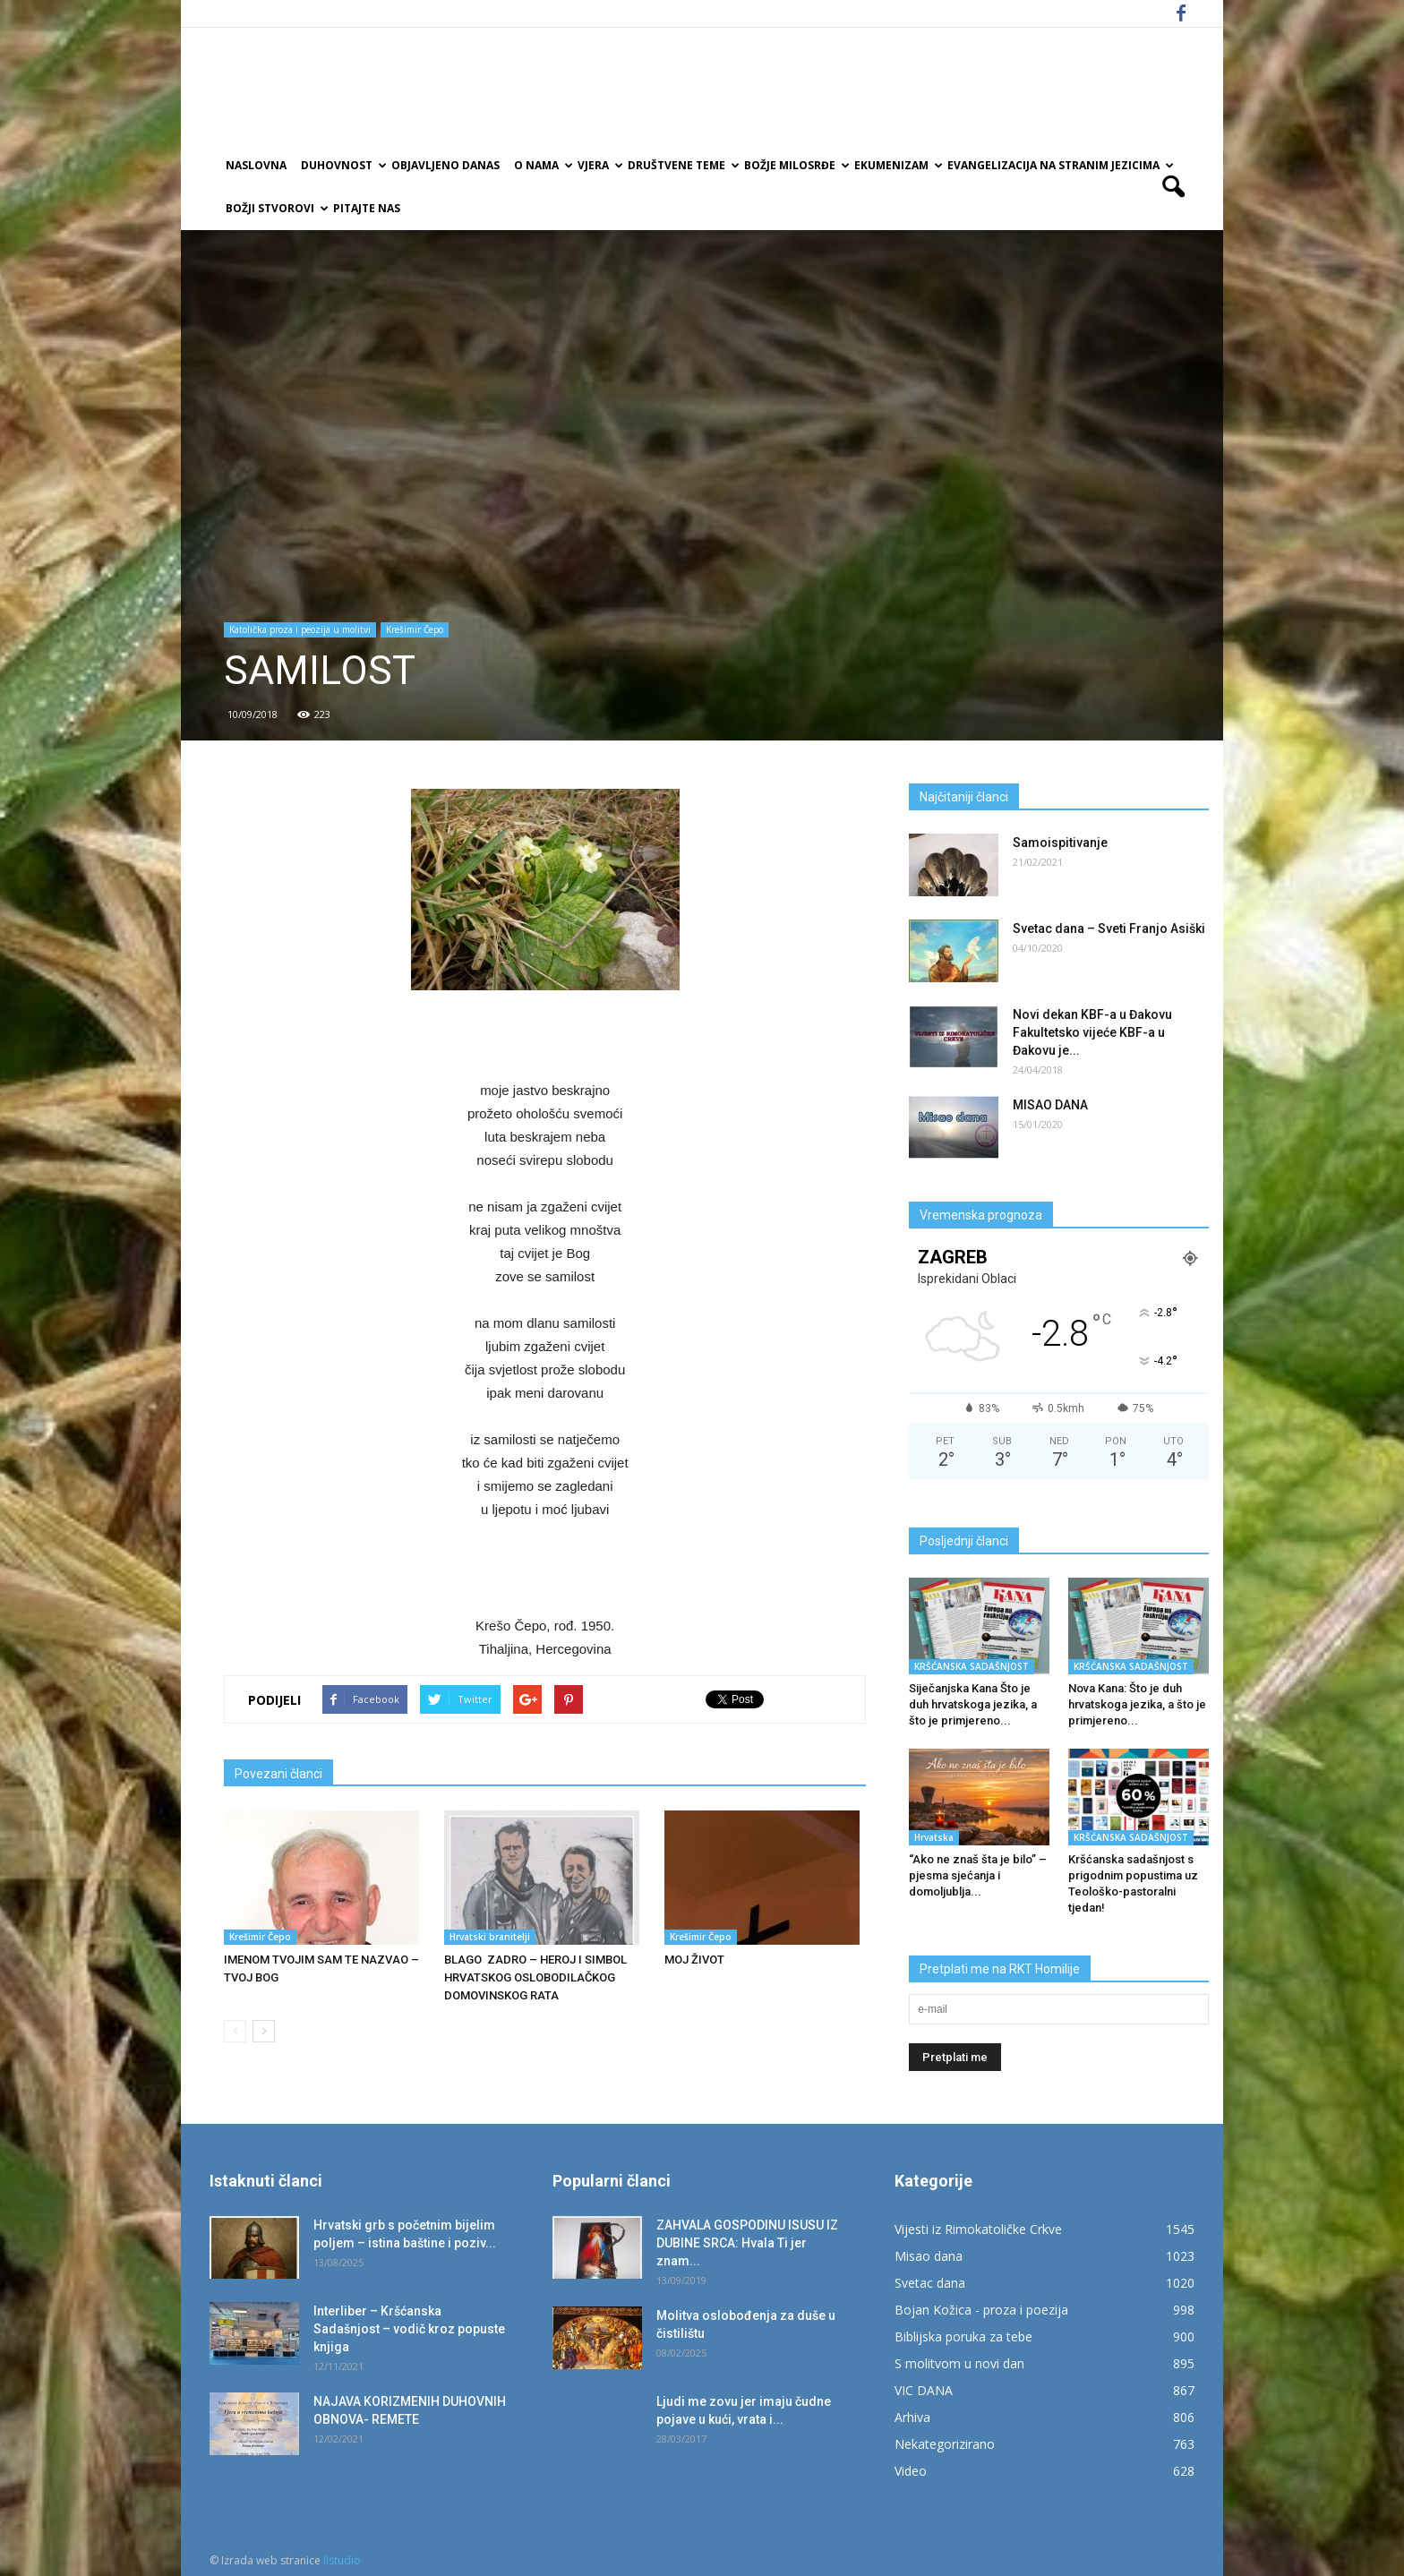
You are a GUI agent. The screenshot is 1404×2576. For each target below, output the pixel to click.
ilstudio (342, 2560)
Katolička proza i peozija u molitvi (300, 629)
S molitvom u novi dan (959, 2363)
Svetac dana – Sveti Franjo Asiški (1109, 928)
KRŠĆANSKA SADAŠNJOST (971, 1666)
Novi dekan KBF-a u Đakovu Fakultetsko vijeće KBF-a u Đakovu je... (1092, 1032)
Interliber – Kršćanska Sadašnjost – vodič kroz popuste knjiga (409, 2329)
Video (911, 2470)
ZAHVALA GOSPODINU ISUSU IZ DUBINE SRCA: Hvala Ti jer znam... (747, 2243)
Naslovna (256, 165)
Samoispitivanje (1060, 842)
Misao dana (929, 2255)
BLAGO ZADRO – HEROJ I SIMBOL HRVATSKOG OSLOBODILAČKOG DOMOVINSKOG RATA (535, 1977)
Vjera (599, 165)
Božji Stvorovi (276, 208)
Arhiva (912, 2417)
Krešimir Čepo (414, 629)
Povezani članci (278, 1774)
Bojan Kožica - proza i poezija (981, 2309)
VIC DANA (924, 2390)
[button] (1172, 187)
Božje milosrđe (795, 165)
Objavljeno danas (445, 165)
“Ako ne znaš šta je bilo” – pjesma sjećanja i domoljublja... (978, 1875)
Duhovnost (342, 165)
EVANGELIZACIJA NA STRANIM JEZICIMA (1059, 165)
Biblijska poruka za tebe (963, 2336)
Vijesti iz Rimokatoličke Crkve (978, 2229)
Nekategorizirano (945, 2443)
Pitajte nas (366, 208)
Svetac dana (930, 2282)
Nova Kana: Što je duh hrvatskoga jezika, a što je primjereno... (1137, 1704)
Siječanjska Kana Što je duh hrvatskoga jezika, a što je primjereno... (973, 1704)
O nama (542, 165)
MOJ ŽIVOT (694, 1959)
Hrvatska (934, 1837)
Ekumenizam (897, 165)
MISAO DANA (1050, 1105)
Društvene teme (682, 165)
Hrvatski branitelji (489, 1936)
